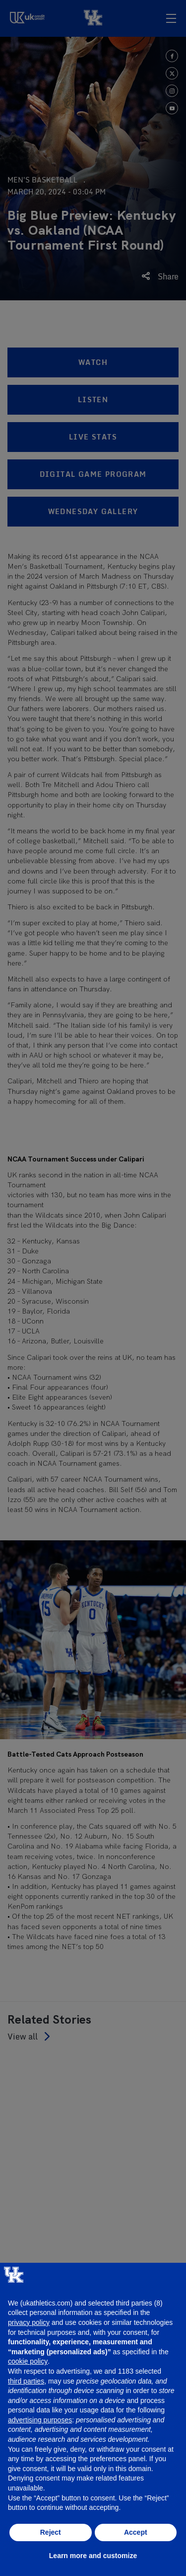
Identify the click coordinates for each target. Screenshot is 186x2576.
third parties (26, 2381)
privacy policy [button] (29, 2322)
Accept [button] (135, 2532)
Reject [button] (50, 2532)
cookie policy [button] (28, 2361)
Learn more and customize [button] (93, 2556)
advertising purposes (40, 2420)
